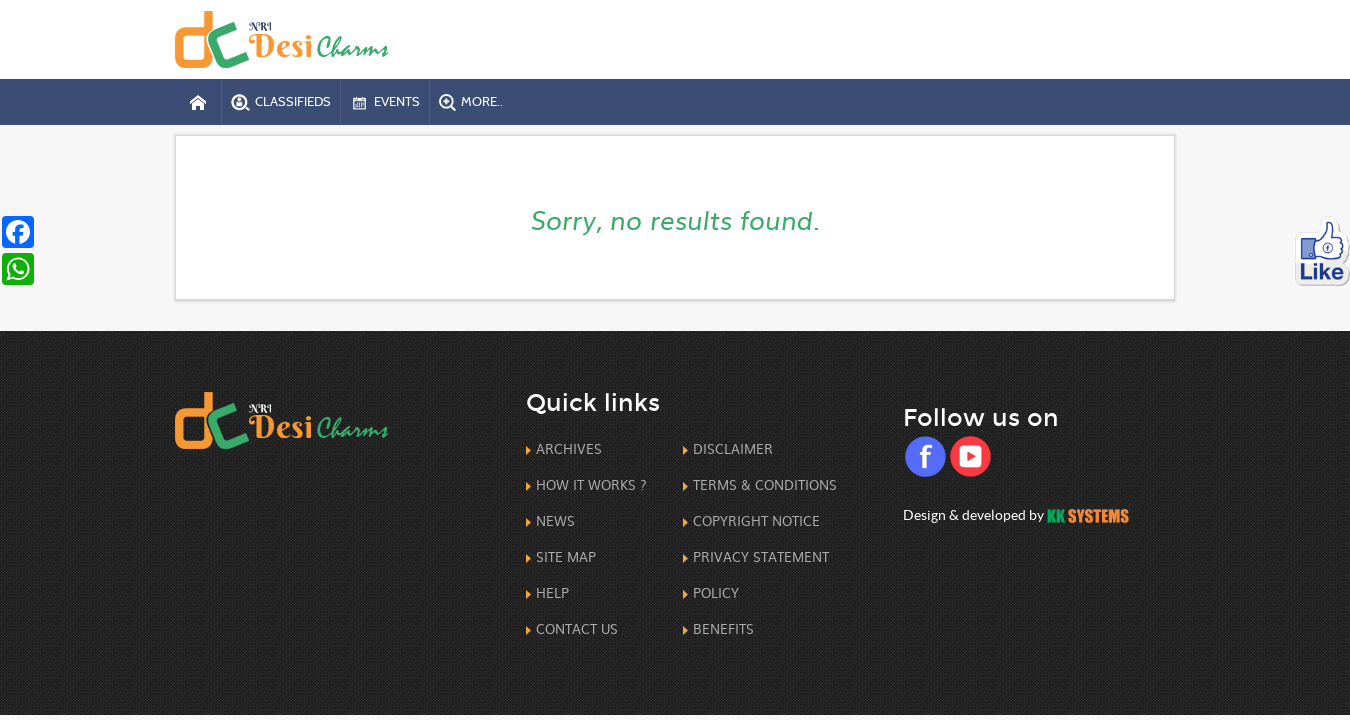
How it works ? (591, 484)
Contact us (577, 628)
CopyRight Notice (756, 520)
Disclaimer (733, 448)
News (555, 520)
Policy (716, 592)
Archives (569, 448)
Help (552, 592)
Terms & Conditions (765, 484)
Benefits (723, 628)
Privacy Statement (761, 556)
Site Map (566, 556)
